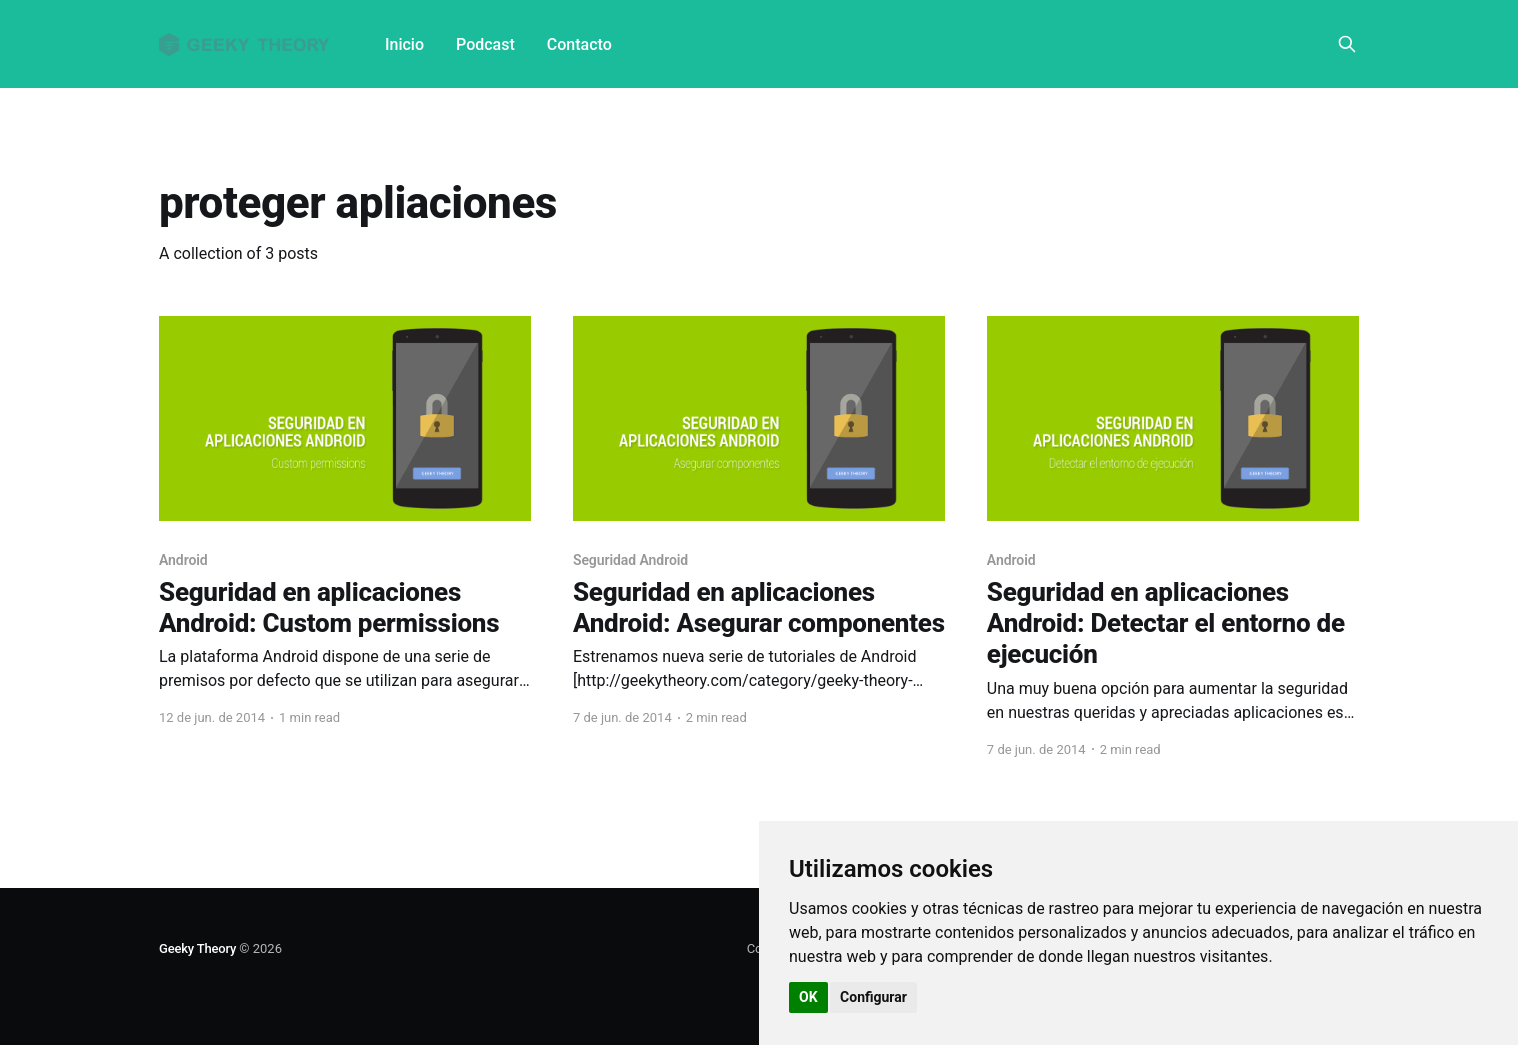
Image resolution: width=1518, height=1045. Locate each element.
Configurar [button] (873, 997)
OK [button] (808, 997)
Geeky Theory (197, 948)
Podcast (485, 44)
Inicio (404, 44)
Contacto (579, 44)
